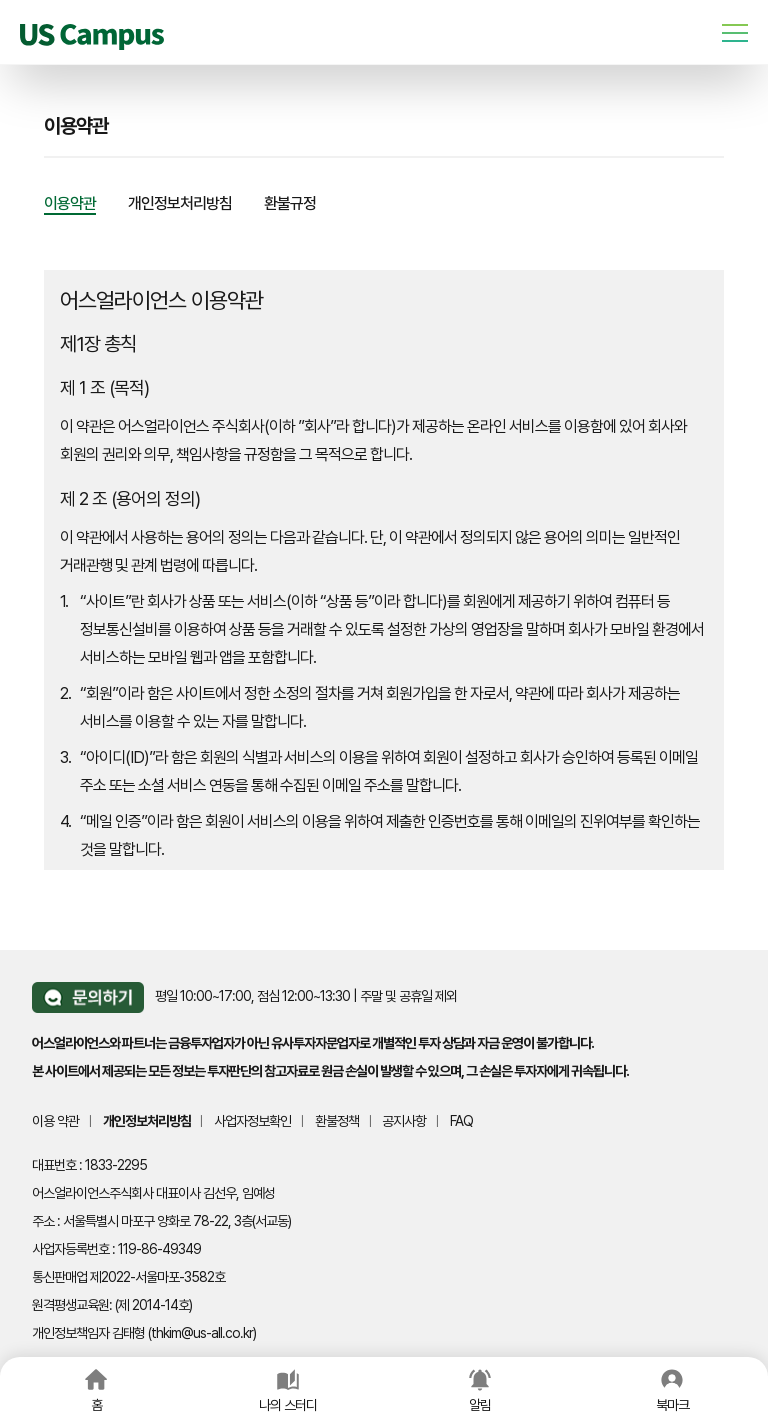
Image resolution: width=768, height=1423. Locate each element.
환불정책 (337, 1121)
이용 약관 (55, 1121)
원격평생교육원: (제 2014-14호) (112, 1305)
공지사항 (404, 1121)
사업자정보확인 (252, 1121)
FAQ (461, 1121)
